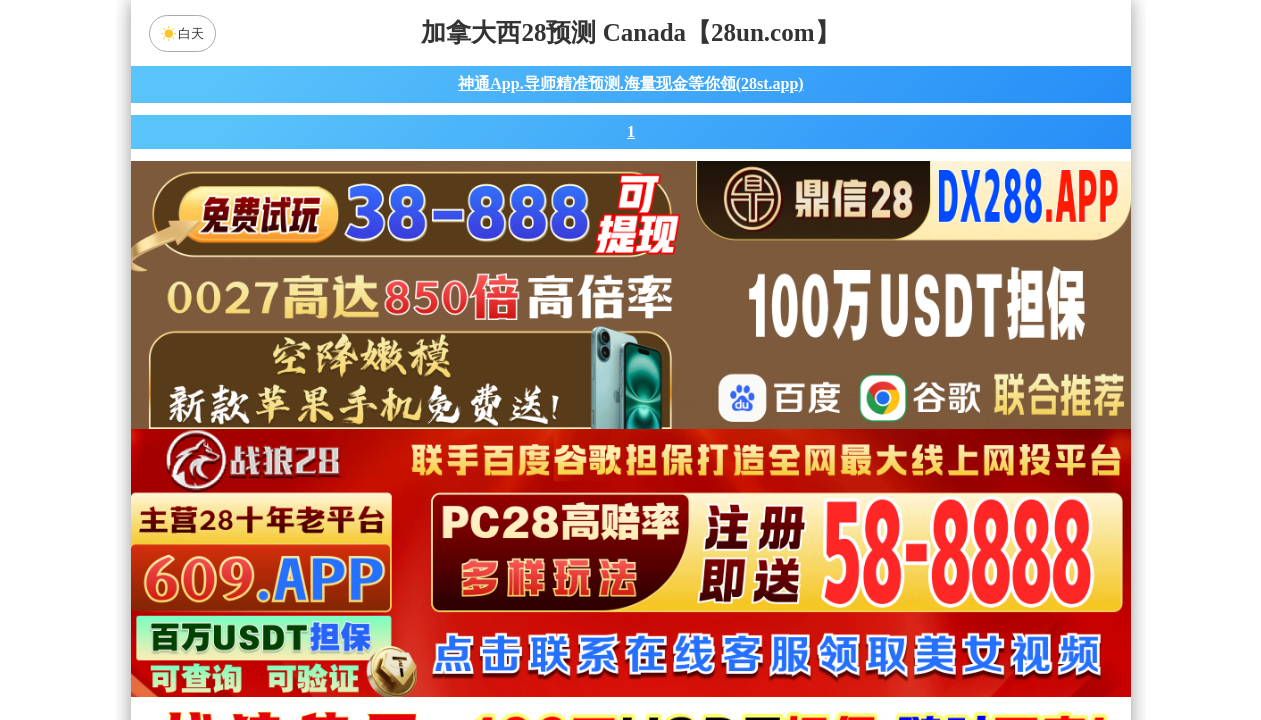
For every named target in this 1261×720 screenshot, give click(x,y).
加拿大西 (567, 493)
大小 (694, 652)
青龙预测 (462, 546)
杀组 (567, 652)
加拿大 (440, 493)
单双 (821, 652)
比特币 (821, 493)
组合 (440, 652)
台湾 (694, 493)
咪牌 (770, 404)
